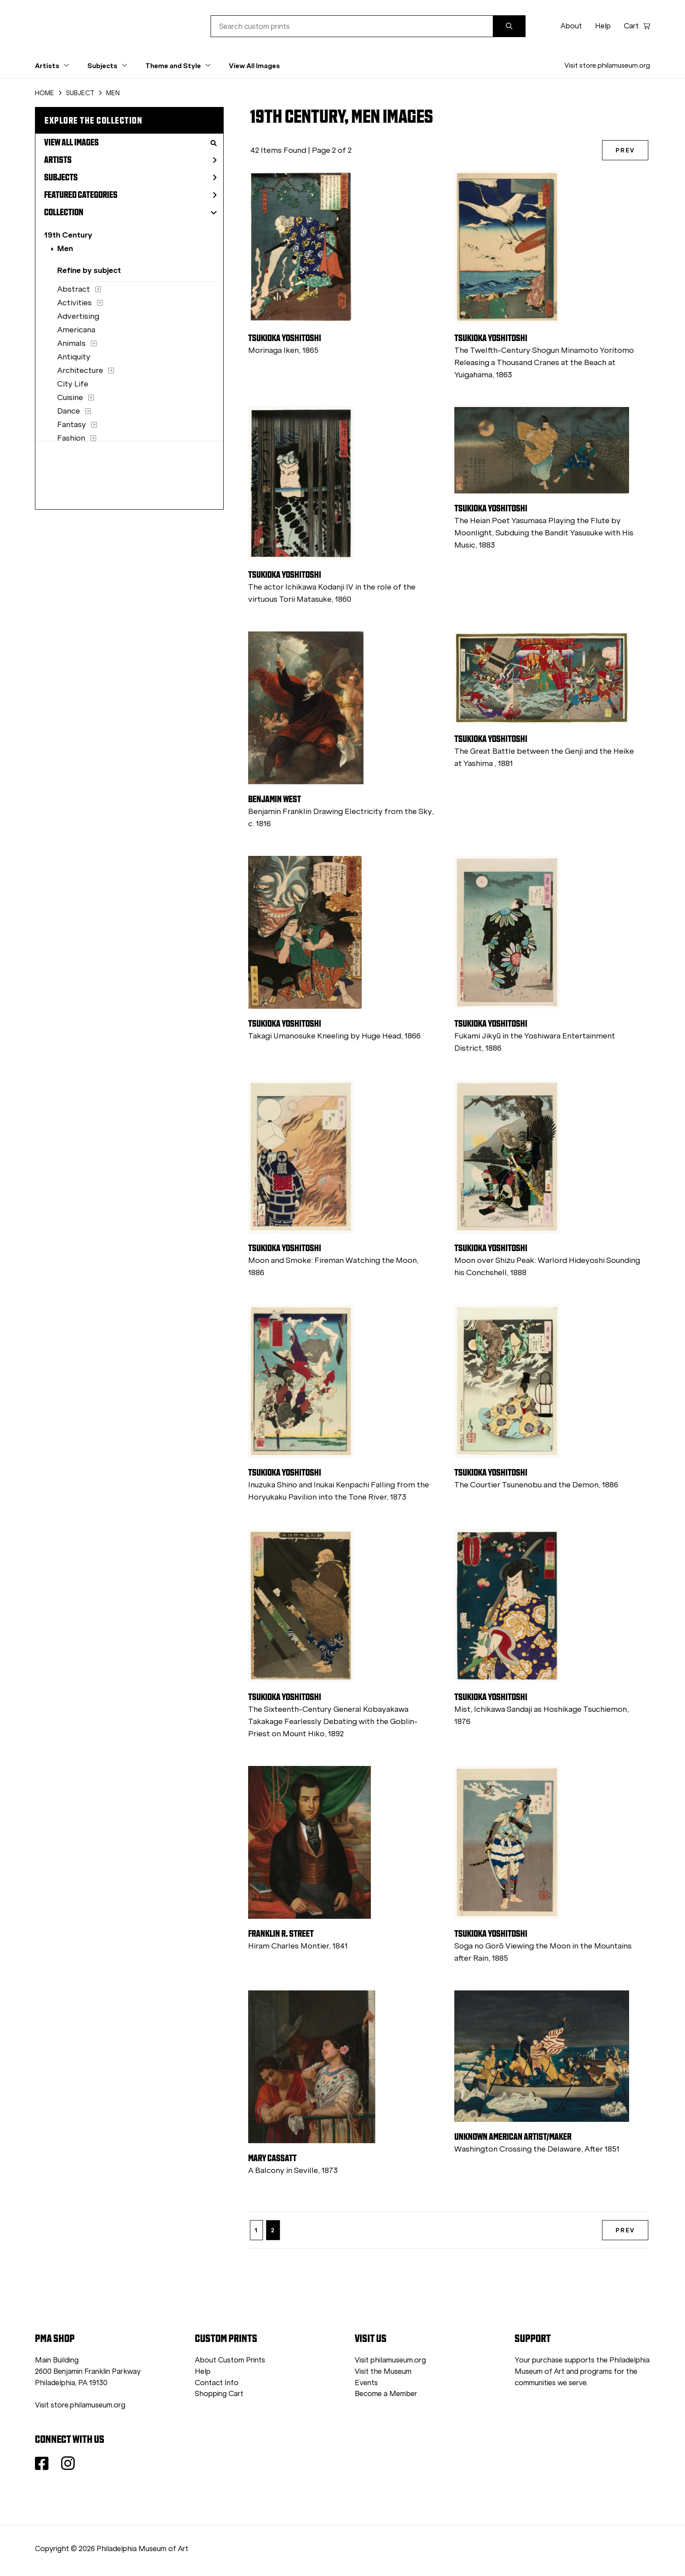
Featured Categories (130, 194)
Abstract (73, 289)
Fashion (71, 438)
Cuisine (70, 397)
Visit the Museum (383, 2371)
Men (65, 248)
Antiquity (73, 356)
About (571, 26)
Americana (76, 329)
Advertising (78, 316)
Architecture (80, 370)
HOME (44, 93)
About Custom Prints (230, 2360)
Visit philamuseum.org (390, 2360)
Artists (130, 159)
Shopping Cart (219, 2394)
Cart (637, 26)
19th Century (68, 235)
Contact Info (217, 2383)
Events (366, 2383)
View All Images (254, 65)
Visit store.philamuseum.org (607, 65)
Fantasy (71, 424)
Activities (74, 302)
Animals (71, 343)
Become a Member (386, 2394)
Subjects (130, 177)
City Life (72, 383)
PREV (625, 150)
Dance (68, 411)
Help (603, 26)
